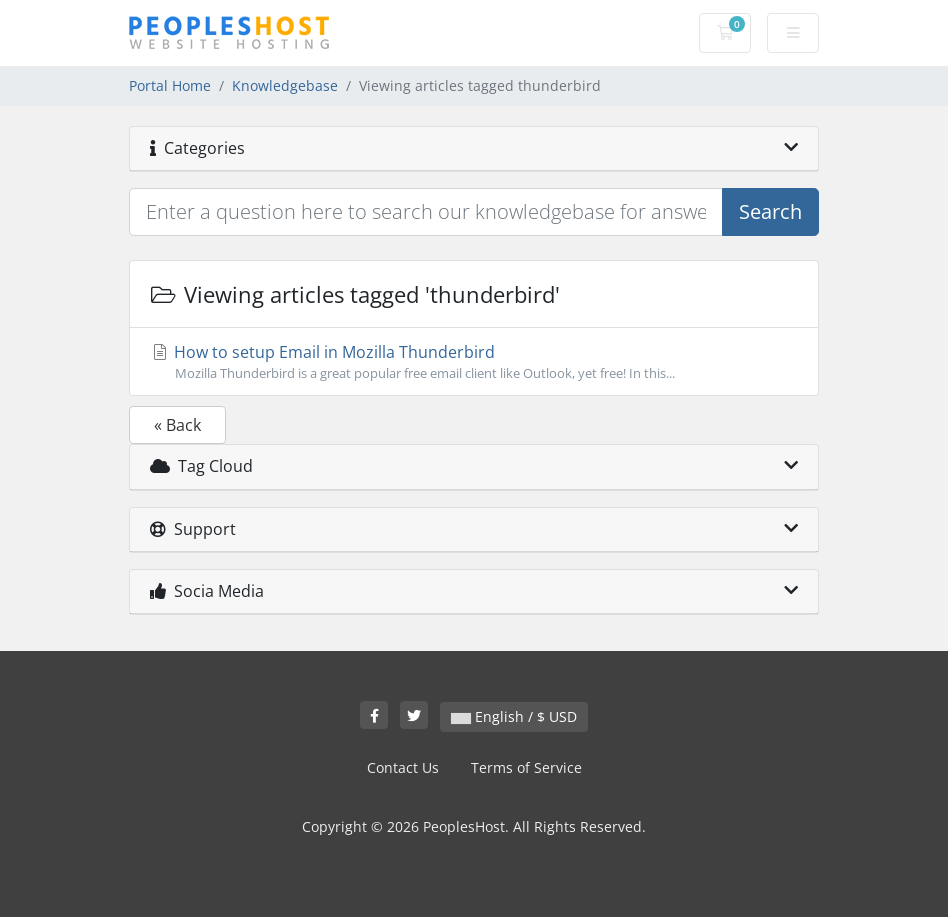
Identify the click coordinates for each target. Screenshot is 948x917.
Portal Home (170, 85)
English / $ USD (514, 716)
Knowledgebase (285, 85)
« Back (177, 425)
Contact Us (403, 767)
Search (770, 211)
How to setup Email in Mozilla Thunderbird (474, 362)
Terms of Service (526, 767)
